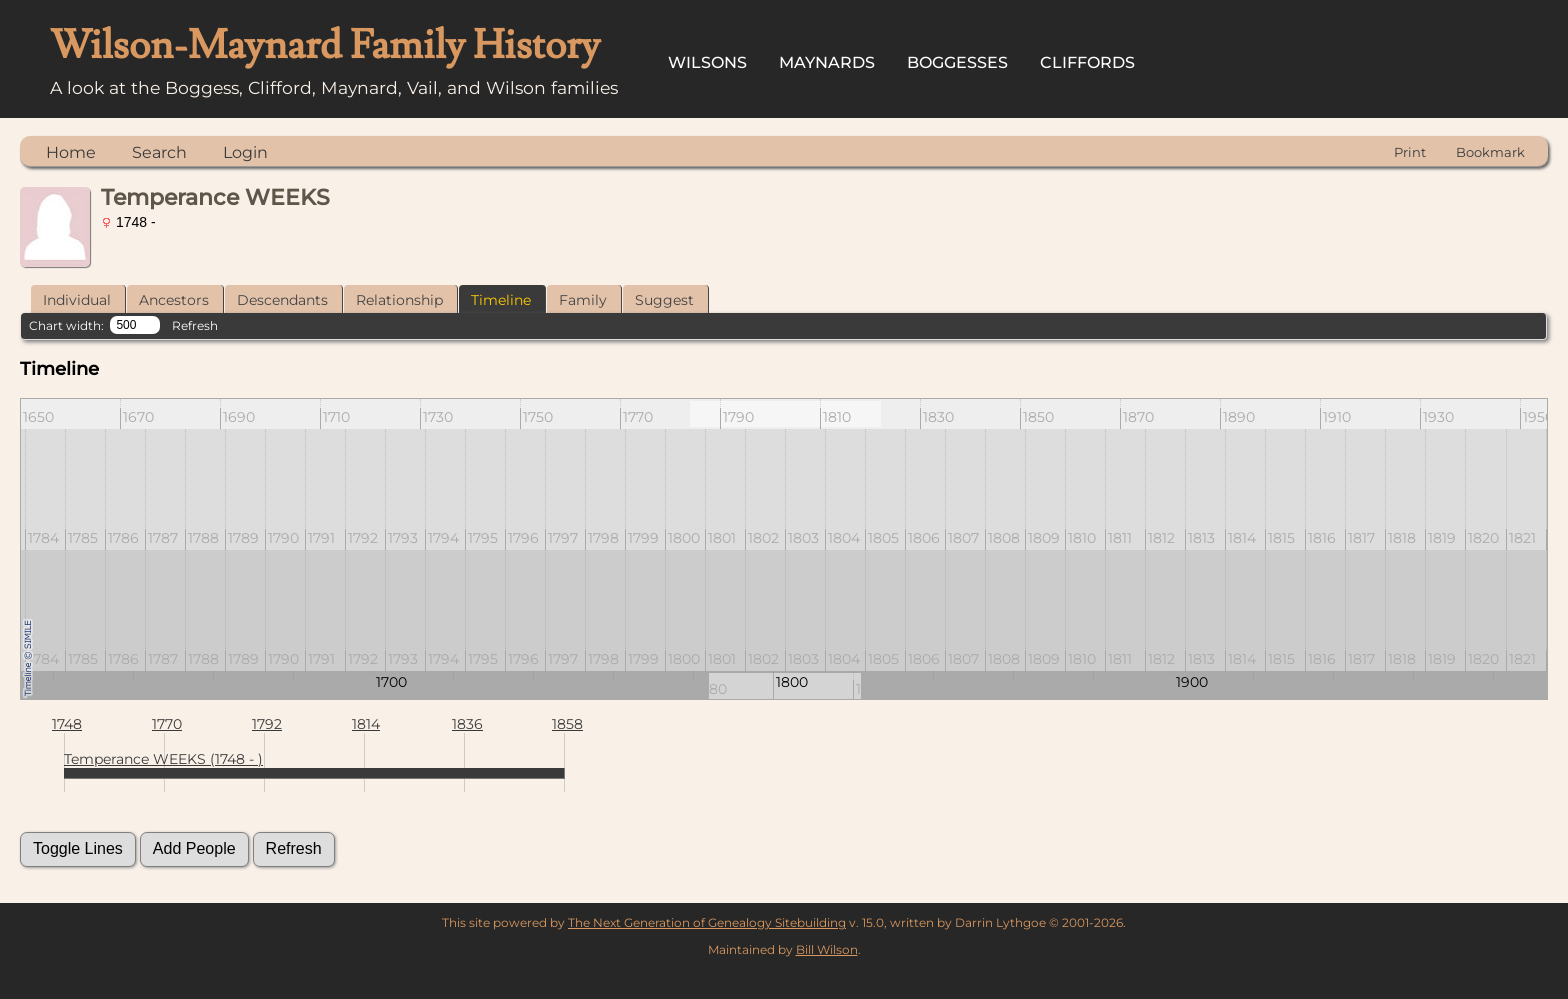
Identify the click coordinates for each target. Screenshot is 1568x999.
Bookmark (1490, 152)
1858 (567, 724)
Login (245, 152)
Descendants (282, 300)
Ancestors (174, 300)
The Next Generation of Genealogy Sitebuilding (707, 922)
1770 (167, 724)
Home (71, 152)
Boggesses (957, 62)
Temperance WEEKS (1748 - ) (163, 759)
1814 (366, 724)
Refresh (195, 325)
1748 (67, 724)
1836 (467, 724)
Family (583, 300)
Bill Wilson (827, 949)
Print (1410, 152)
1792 (267, 724)
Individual (77, 300)
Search (159, 152)
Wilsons (707, 62)
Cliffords (1087, 62)
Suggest (664, 300)
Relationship (399, 300)
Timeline (501, 300)
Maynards (827, 62)
